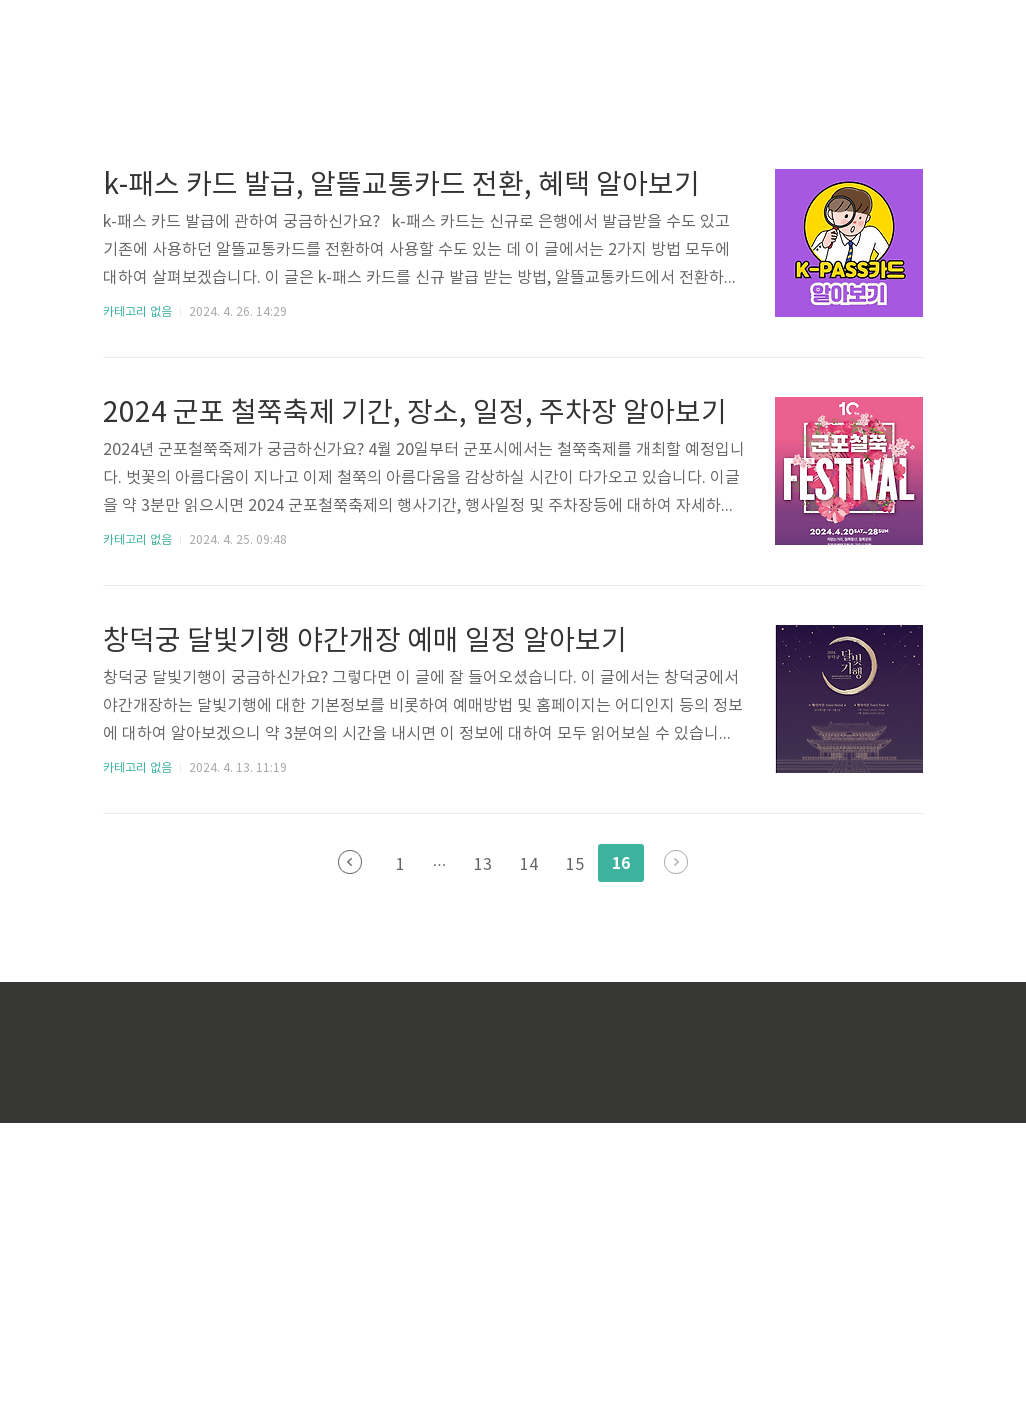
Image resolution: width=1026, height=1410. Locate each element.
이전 (350, 1149)
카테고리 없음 (137, 599)
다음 (676, 1149)
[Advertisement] (333, 190)
